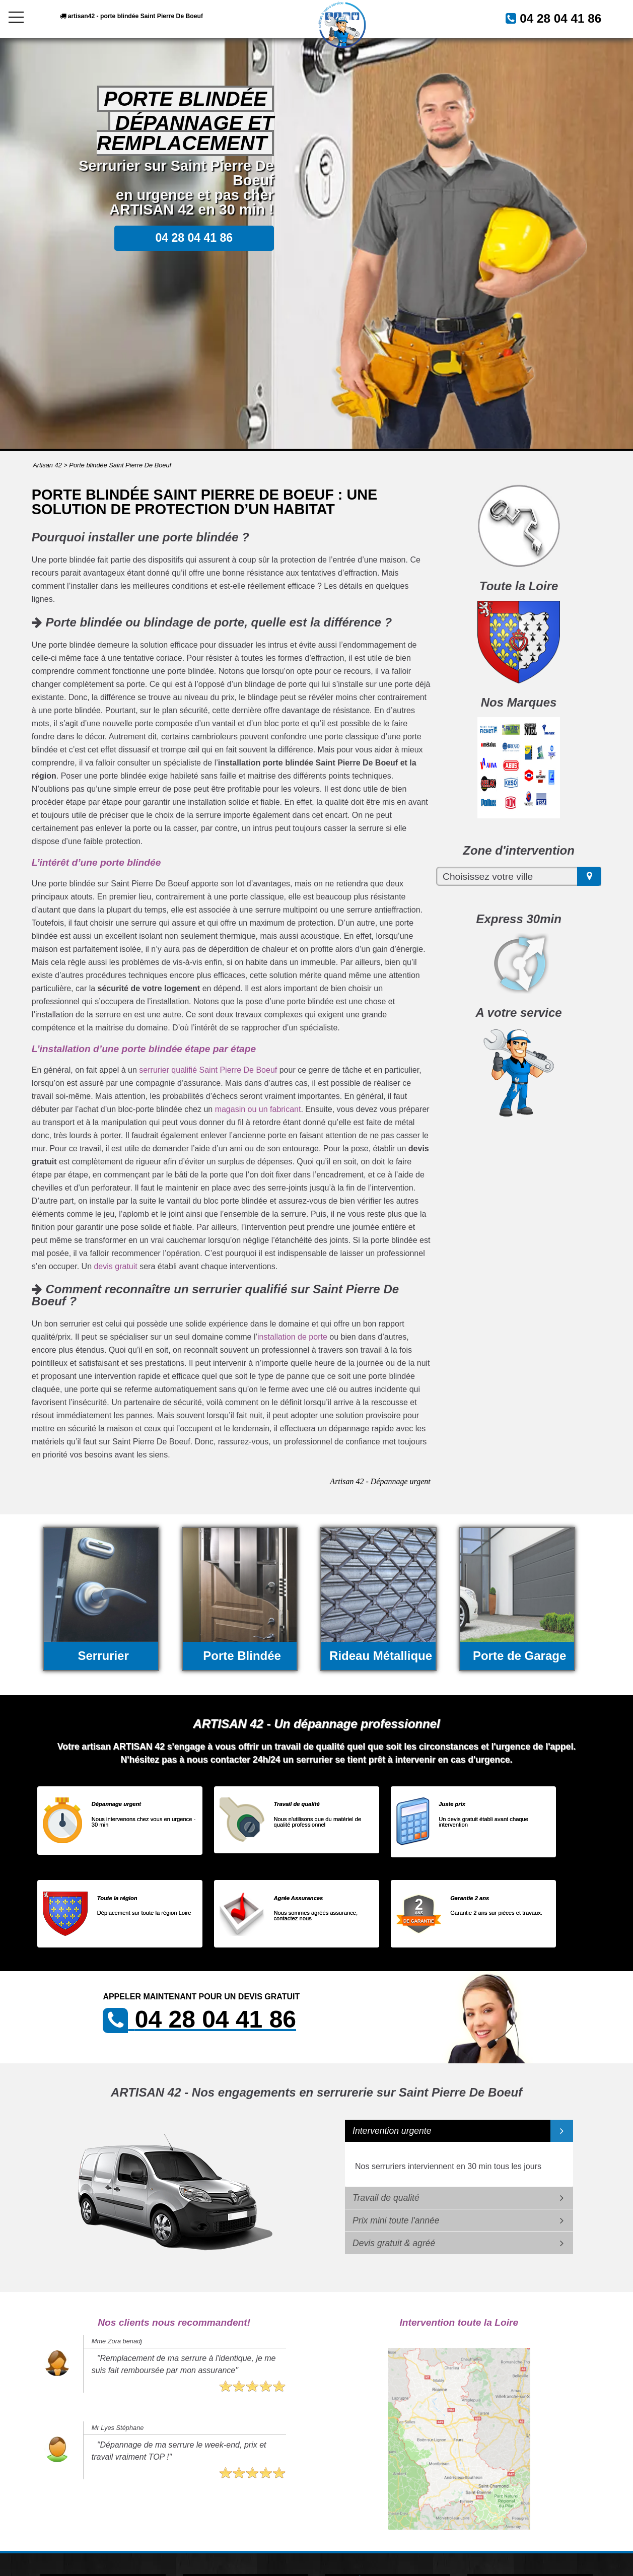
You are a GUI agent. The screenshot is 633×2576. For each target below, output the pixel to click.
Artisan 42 (47, 465)
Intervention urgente (392, 2131)
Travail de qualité (386, 2198)
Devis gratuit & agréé (394, 2243)
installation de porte (292, 1337)
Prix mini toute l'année (396, 2220)
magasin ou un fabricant (258, 1109)
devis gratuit (115, 1266)
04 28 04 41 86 (549, 18)
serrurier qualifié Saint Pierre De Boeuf (208, 1070)
